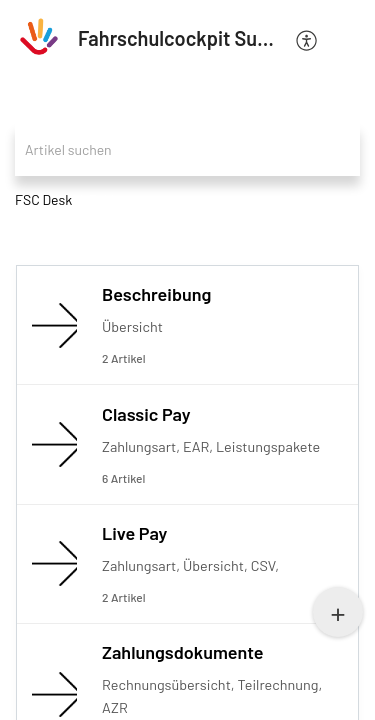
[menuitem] (307, 38)
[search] (187, 149)
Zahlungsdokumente (183, 652)
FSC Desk (43, 199)
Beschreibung (156, 294)
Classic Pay (146, 414)
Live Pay (134, 533)
